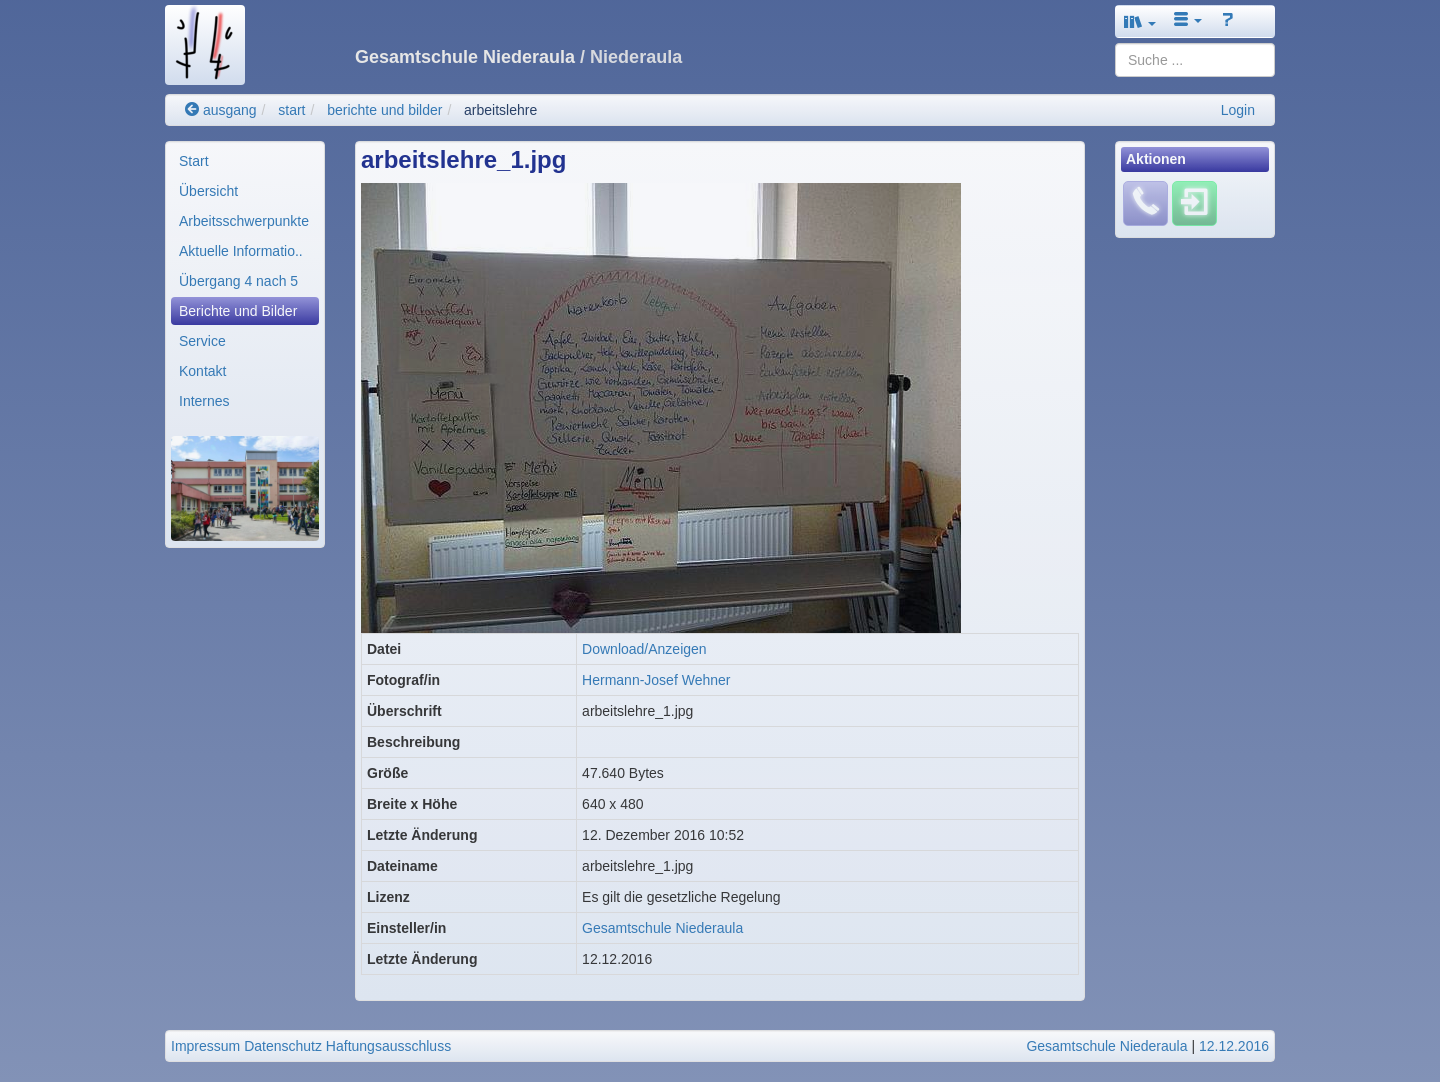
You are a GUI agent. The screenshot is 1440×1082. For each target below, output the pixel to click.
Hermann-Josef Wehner (656, 680)
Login (1238, 110)
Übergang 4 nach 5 (238, 281)
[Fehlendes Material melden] (1145, 203)
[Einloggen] (1194, 203)
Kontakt (202, 371)
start (291, 110)
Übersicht (208, 191)
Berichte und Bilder (238, 311)
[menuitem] (245, 161)
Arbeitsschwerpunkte (244, 221)
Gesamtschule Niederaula (662, 928)
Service (202, 341)
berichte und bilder (384, 110)
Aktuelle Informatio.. (241, 251)
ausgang (221, 110)
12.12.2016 (1234, 1046)
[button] (1140, 21)
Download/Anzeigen (644, 649)
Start (194, 161)
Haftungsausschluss (388, 1046)
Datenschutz (283, 1046)
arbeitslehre (500, 110)
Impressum (205, 1046)
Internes (204, 401)
